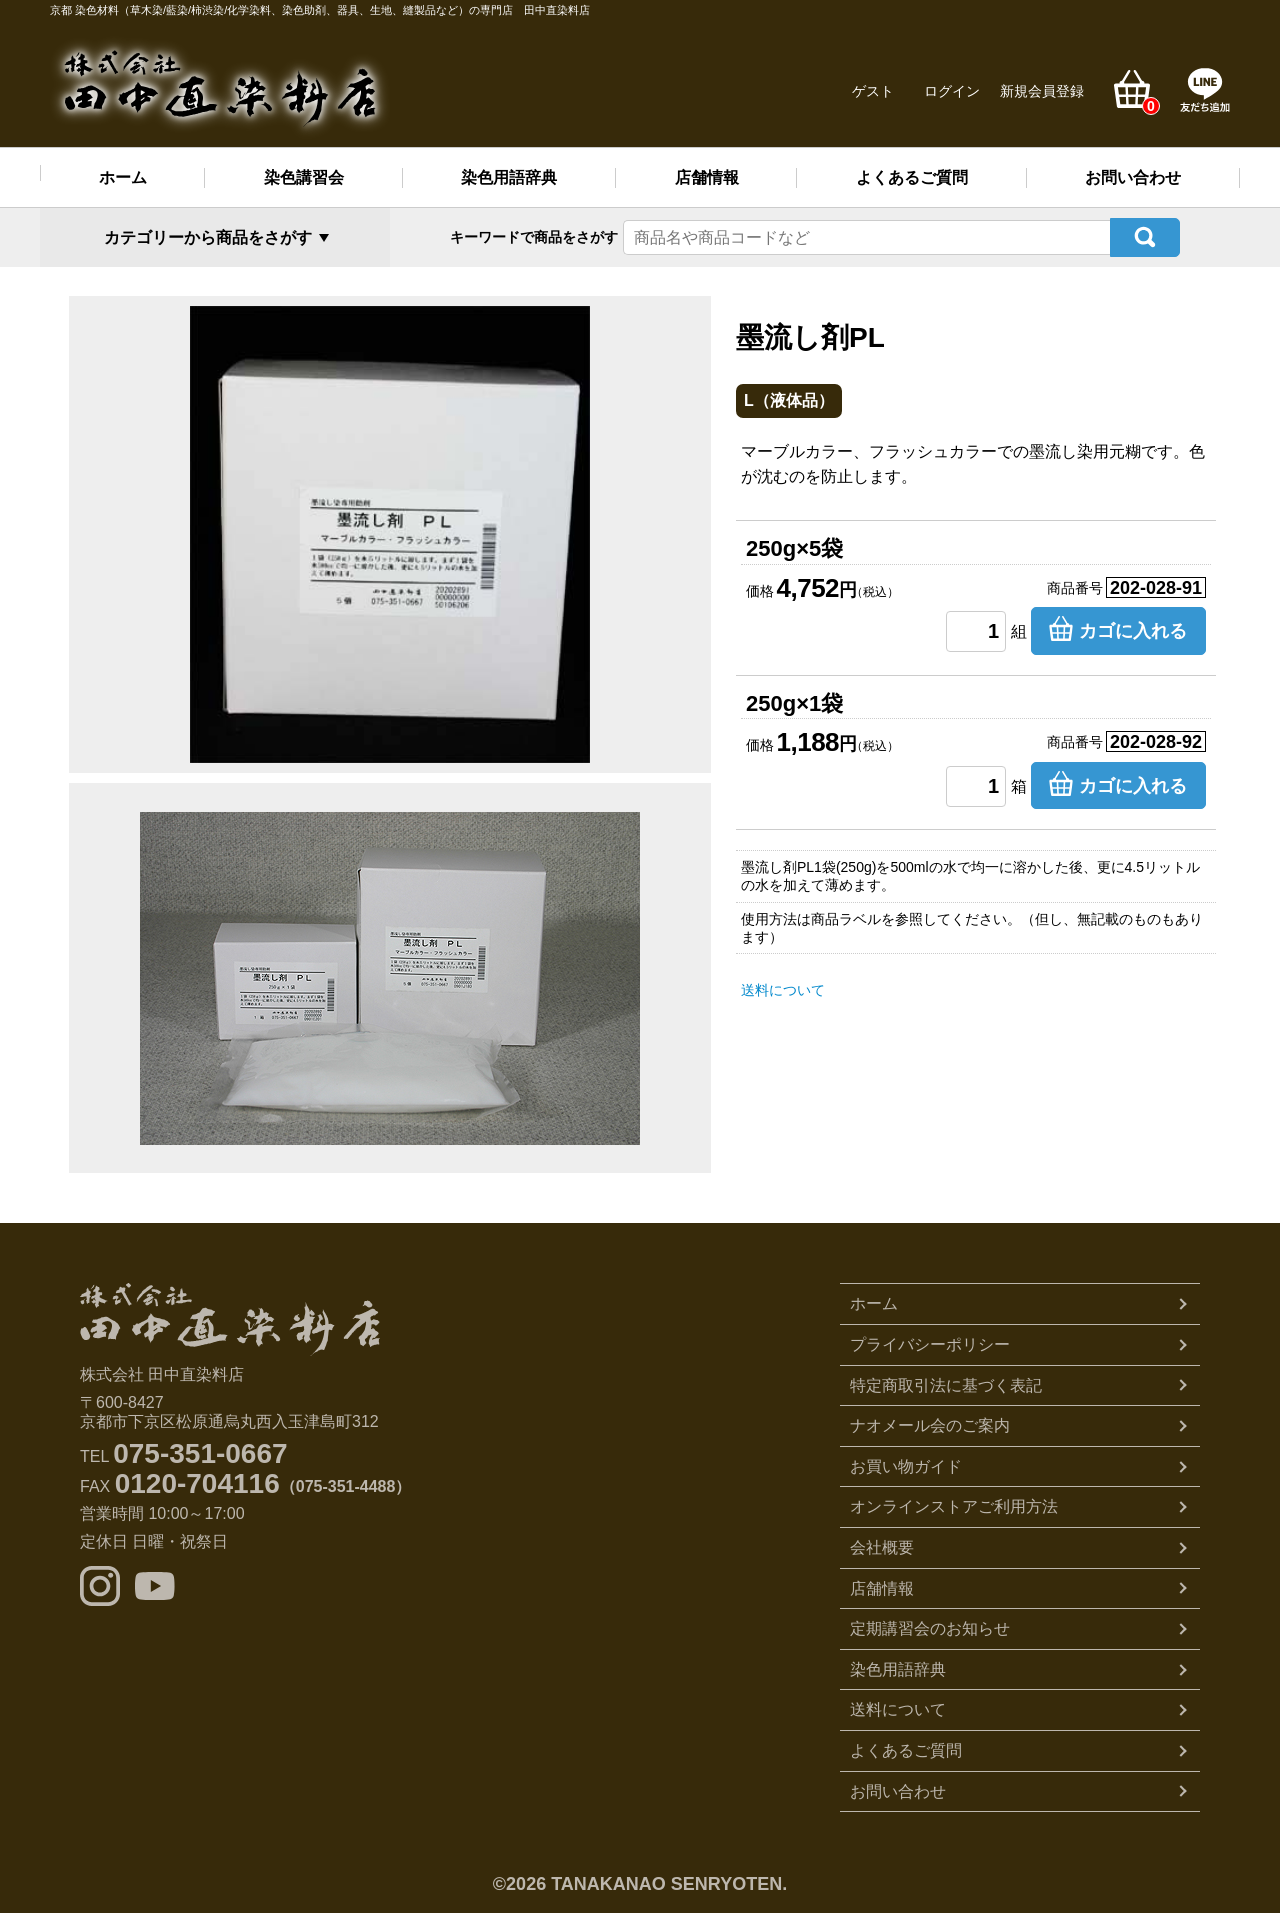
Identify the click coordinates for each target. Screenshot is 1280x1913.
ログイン (952, 91)
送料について (783, 986)
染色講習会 (304, 177)
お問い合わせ (1133, 177)
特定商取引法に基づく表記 (946, 1381)
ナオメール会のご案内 (930, 1422)
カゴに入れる (1133, 628)
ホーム (123, 177)
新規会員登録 (1042, 91)
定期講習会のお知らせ (930, 1625)
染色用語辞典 (509, 177)
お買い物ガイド (906, 1462)
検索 (1145, 235)
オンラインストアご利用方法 (954, 1503)
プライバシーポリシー (930, 1340)
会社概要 (882, 1543)
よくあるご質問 (912, 177)
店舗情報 (707, 177)
